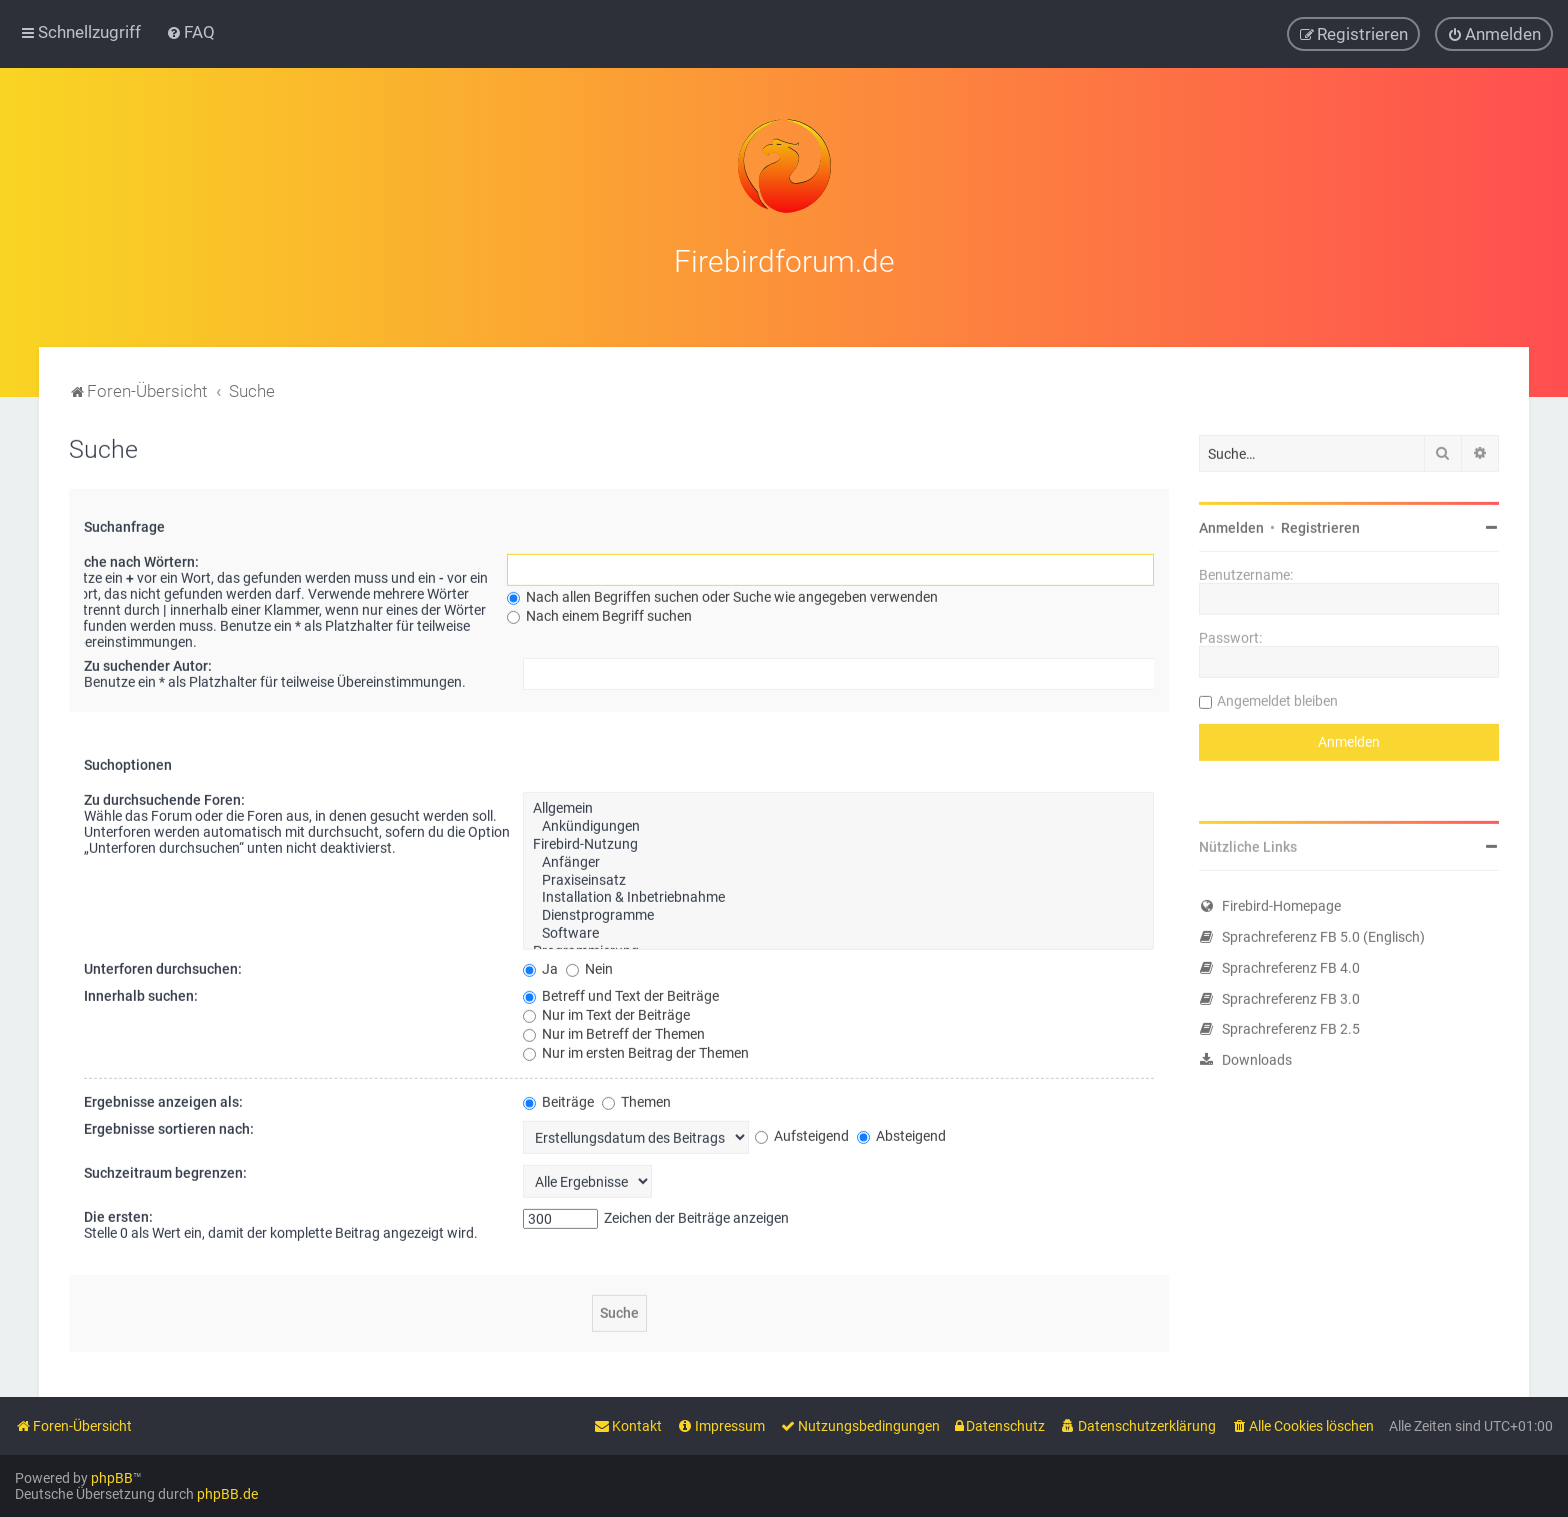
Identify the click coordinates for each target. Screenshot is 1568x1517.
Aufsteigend (802, 1132)
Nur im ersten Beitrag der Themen (636, 1049)
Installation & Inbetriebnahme (838, 894)
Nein (589, 965)
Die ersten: (118, 1213)
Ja (540, 965)
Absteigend (901, 1132)
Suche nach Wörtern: (133, 558)
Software (838, 930)
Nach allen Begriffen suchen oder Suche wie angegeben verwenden (722, 593)
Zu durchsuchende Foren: (164, 796)
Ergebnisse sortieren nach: (169, 1125)
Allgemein (838, 805)
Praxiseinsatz (838, 877)
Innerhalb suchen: (141, 992)
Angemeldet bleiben (1277, 697)
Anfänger (838, 859)
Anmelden (1231, 524)
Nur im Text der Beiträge (606, 1011)
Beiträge (558, 1098)
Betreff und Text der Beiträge (621, 992)
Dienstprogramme (838, 912)
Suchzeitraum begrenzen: (165, 1169)
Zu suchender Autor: (148, 662)
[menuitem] (190, 32)
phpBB (112, 1478)
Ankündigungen (838, 823)
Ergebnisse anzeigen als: (163, 1098)
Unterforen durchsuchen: (163, 965)
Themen (636, 1098)
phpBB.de (227, 1494)
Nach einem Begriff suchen (599, 612)
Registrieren (1320, 524)
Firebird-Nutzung (838, 841)
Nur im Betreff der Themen (614, 1030)
